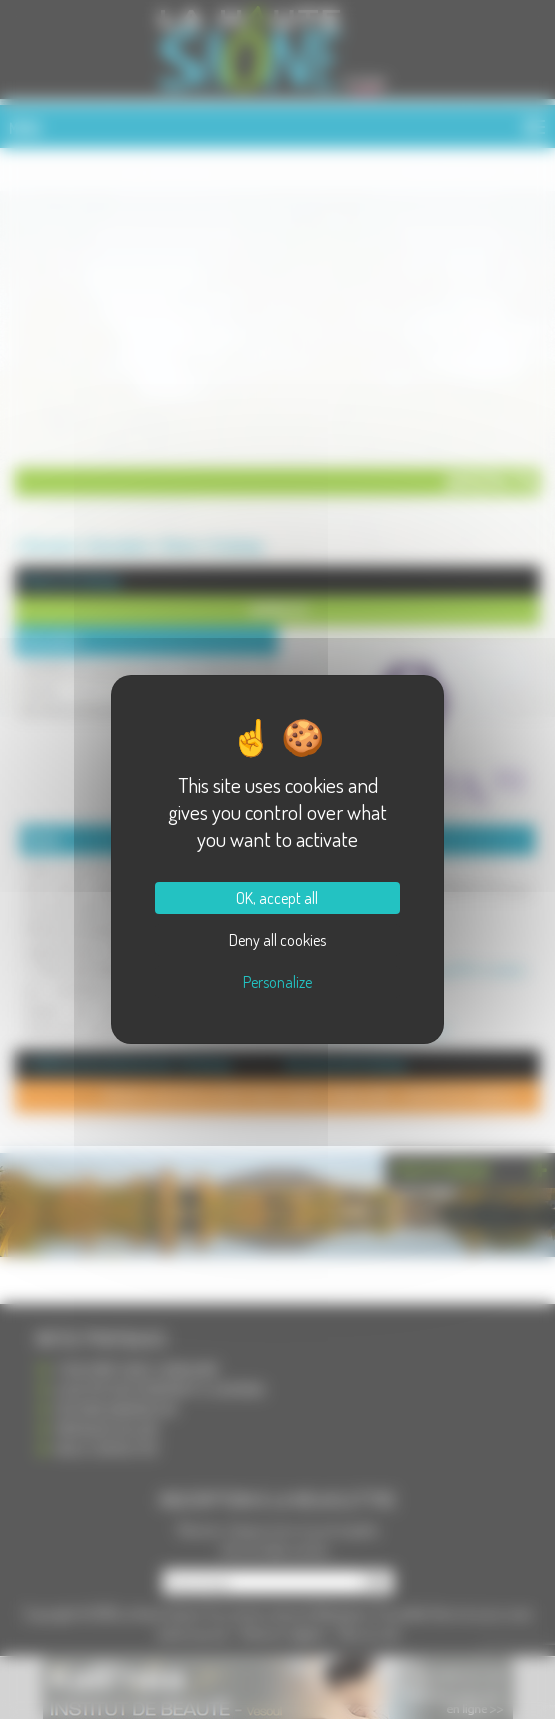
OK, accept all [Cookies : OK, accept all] (277, 898)
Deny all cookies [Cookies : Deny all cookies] (277, 940)
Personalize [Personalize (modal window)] (277, 982)
